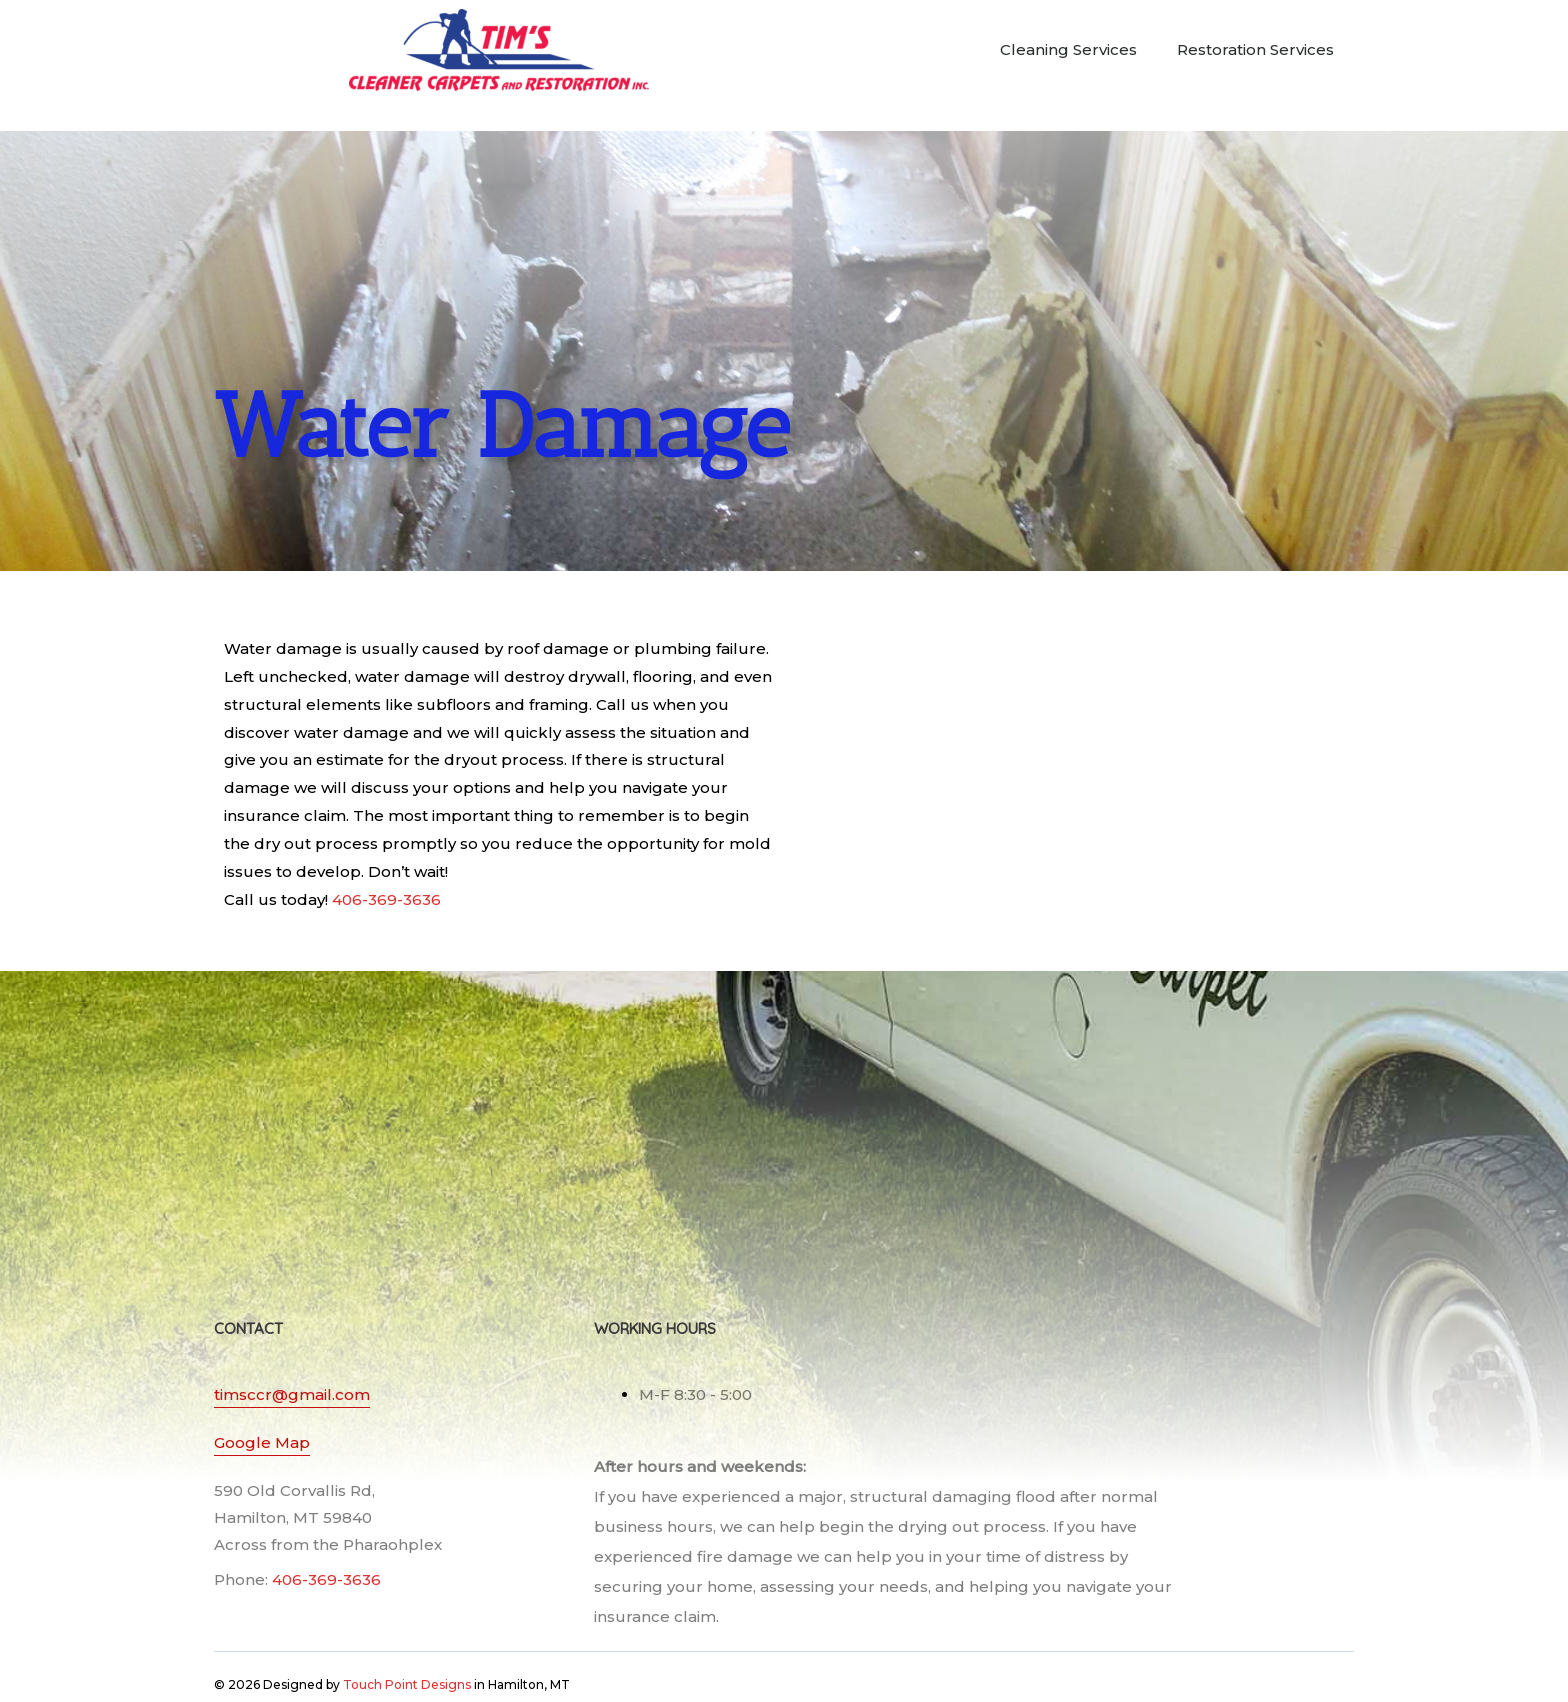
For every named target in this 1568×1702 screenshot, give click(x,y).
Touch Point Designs (407, 1684)
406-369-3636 (386, 899)
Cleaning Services (1068, 49)
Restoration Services (1255, 49)
